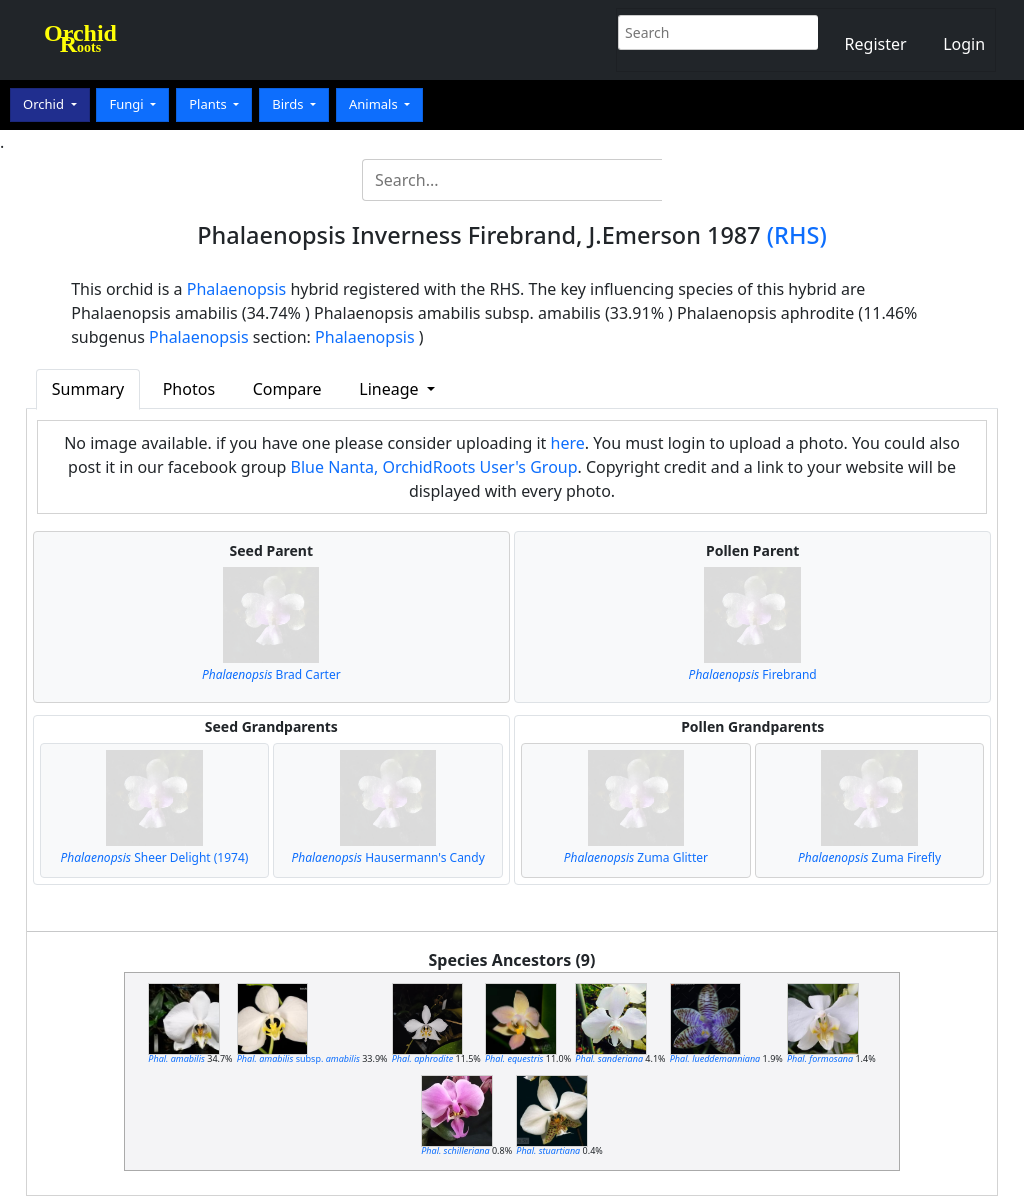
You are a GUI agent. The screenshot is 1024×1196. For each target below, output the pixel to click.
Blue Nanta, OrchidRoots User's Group (434, 467)
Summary (88, 389)
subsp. (298, 1058)
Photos (189, 389)
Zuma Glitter (636, 857)
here (568, 443)
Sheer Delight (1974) (154, 857)
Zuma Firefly (869, 857)
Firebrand (753, 674)
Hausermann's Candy (387, 857)
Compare (287, 389)
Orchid (45, 104)
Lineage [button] (390, 389)
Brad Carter (271, 674)
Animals (375, 104)
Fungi (128, 104)
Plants (209, 104)
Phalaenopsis (237, 289)
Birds (289, 104)
